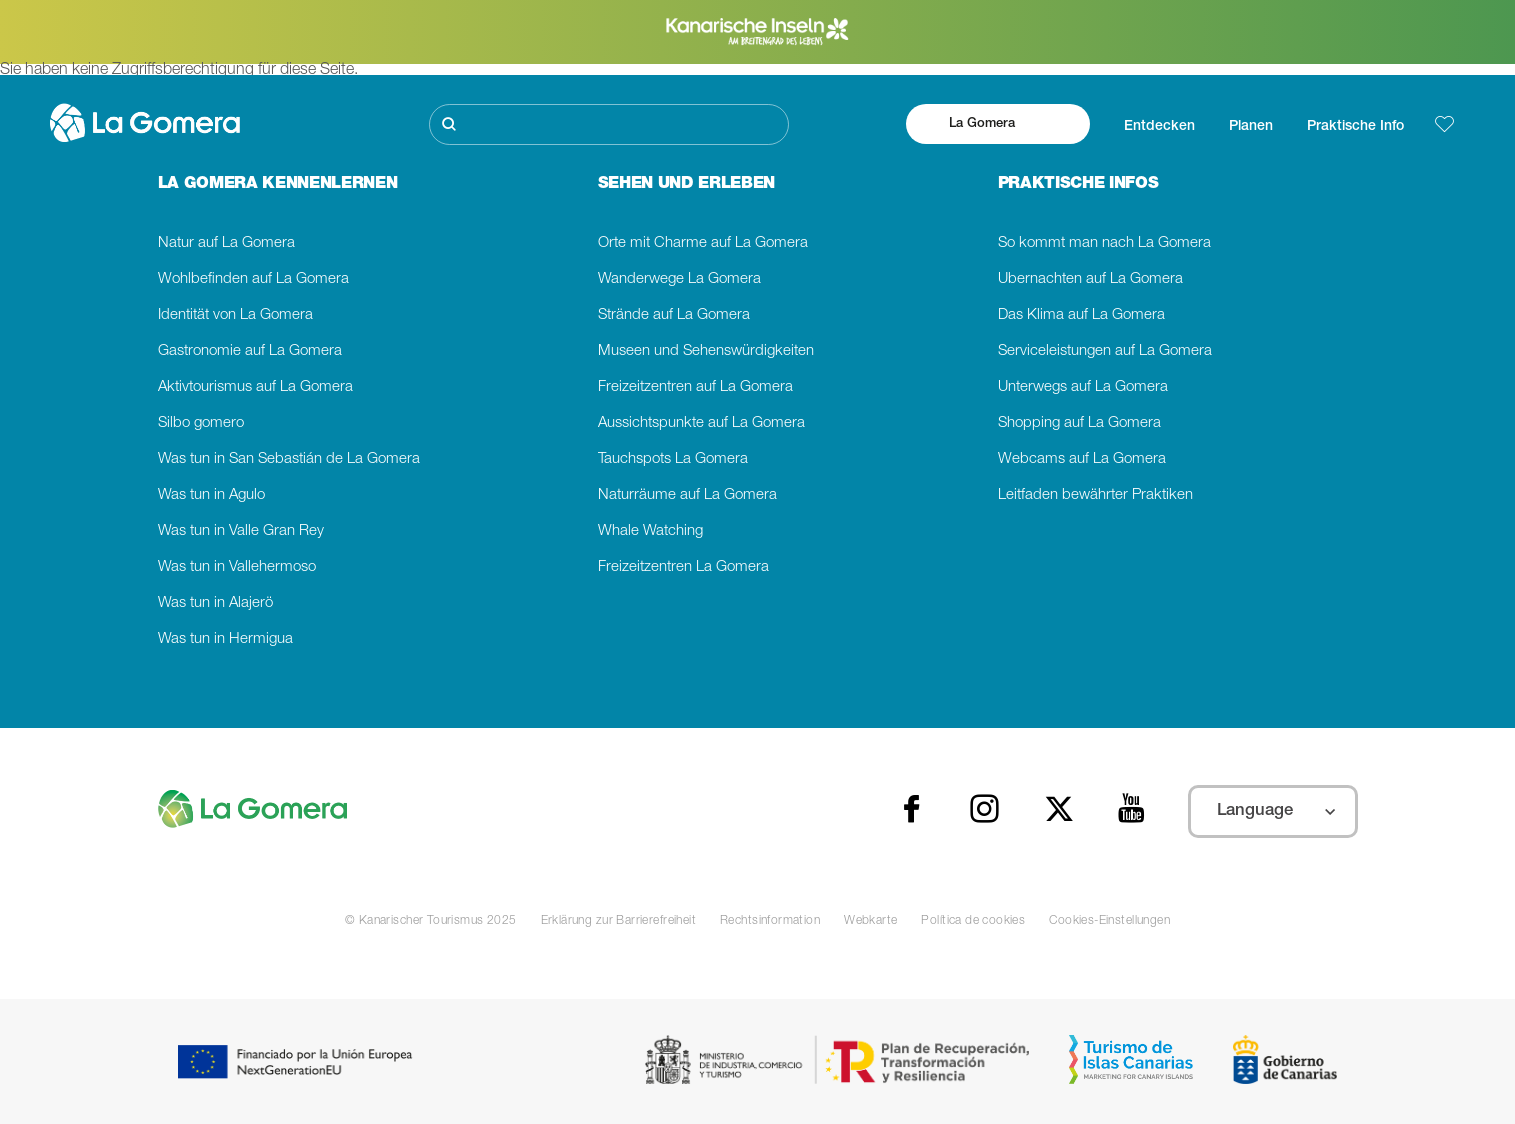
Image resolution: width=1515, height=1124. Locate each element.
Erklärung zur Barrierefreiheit (618, 921)
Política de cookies (973, 921)
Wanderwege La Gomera (679, 279)
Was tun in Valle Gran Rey (241, 531)
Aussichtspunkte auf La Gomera (701, 423)
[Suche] (609, 124)
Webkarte (870, 921)
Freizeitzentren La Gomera (683, 567)
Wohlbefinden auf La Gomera (253, 279)
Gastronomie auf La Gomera (250, 351)
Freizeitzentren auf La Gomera (695, 387)
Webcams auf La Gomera (1082, 459)
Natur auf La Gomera (226, 243)
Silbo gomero (201, 423)
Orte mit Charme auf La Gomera (703, 243)
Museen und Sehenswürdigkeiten (706, 351)
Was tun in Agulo (211, 495)
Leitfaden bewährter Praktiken (1095, 495)
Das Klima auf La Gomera (1081, 315)
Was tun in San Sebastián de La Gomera (289, 459)
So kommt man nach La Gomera (1104, 243)
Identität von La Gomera (235, 315)
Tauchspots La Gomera (673, 459)
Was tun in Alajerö (215, 603)
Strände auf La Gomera (674, 315)
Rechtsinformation (770, 921)
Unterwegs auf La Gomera (1083, 387)
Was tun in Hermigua (225, 639)
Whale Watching (650, 531)
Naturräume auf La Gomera (687, 495)
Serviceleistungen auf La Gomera (1105, 351)
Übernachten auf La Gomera (1090, 279)
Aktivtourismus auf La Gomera (255, 387)
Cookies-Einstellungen (1109, 921)
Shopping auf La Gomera (1079, 423)
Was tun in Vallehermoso (237, 567)
